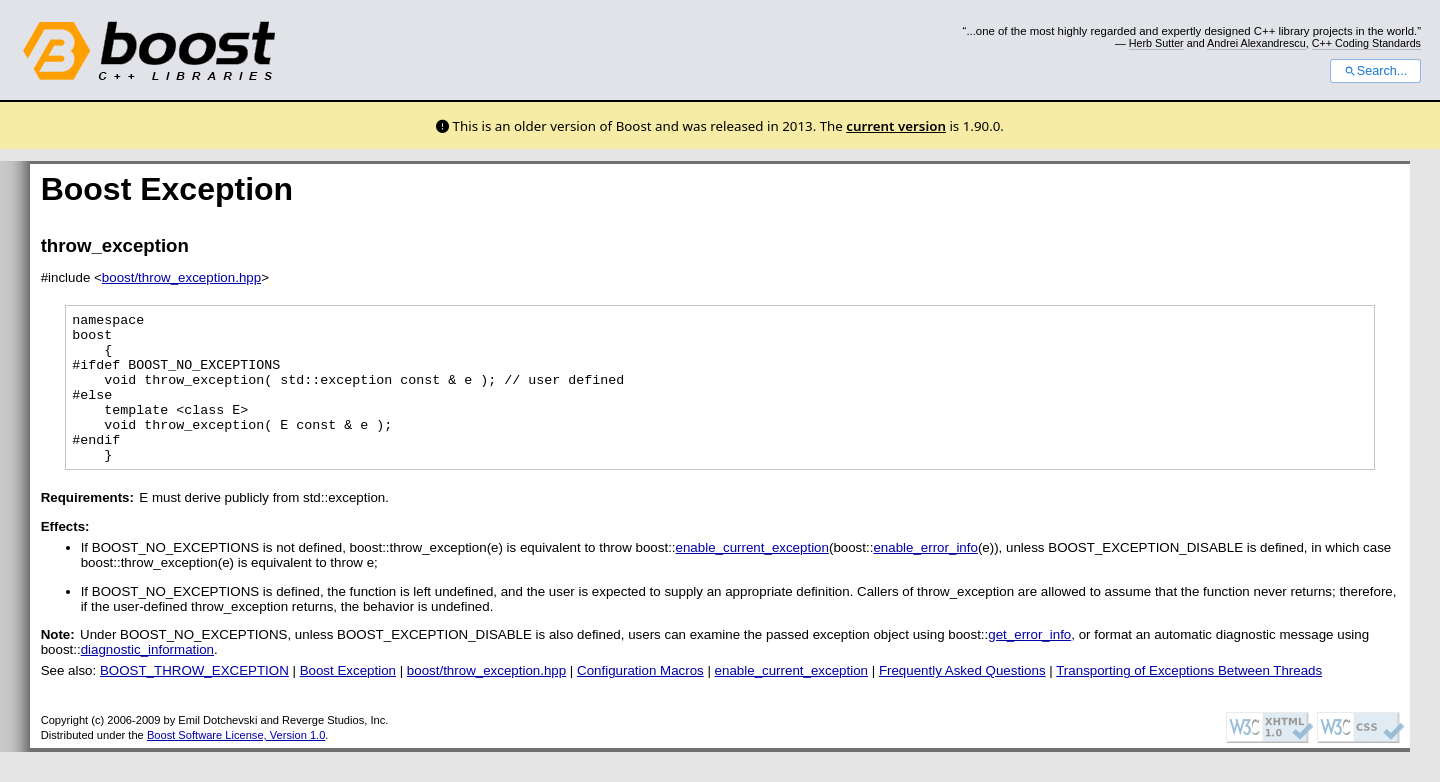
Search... (1375, 71)
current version (896, 126)
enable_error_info (925, 577)
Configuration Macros (640, 700)
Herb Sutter (1156, 43)
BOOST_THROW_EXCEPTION (194, 700)
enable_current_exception (752, 577)
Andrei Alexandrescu (1256, 43)
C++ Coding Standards (1366, 43)
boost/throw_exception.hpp (181, 277)
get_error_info (1029, 664)
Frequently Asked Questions (962, 700)
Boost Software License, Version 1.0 (236, 765)
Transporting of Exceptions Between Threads (1189, 700)
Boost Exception (348, 700)
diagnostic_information (147, 679)
